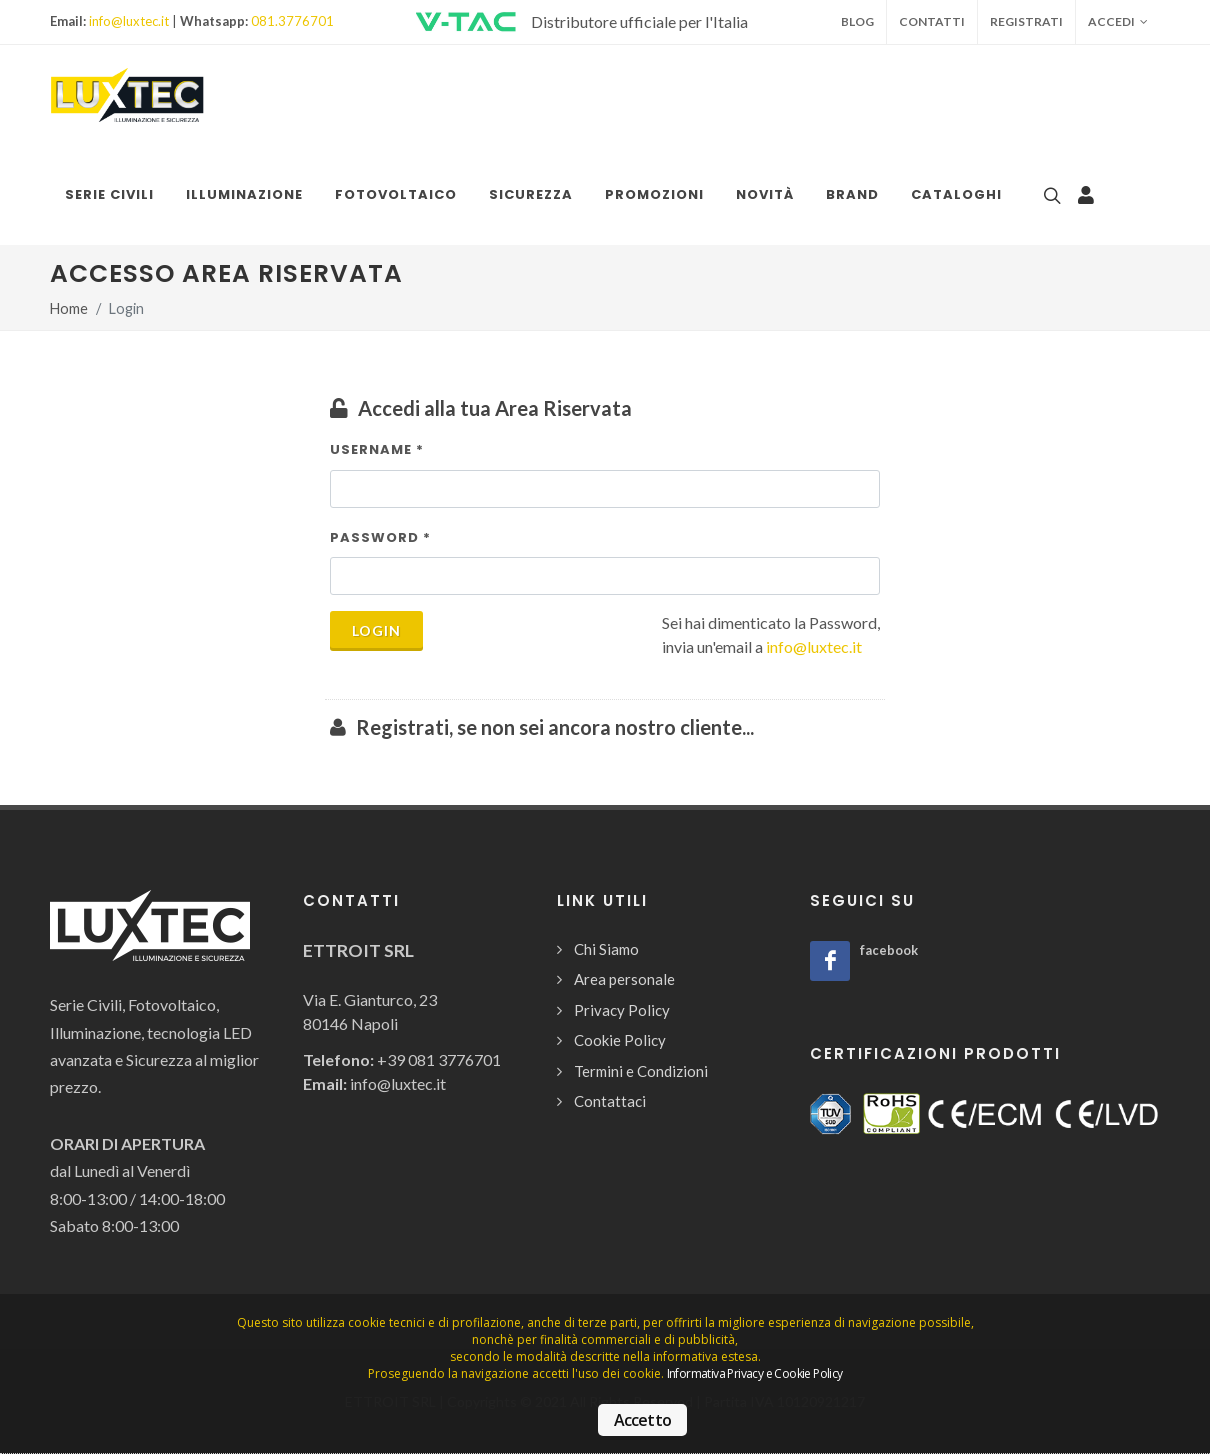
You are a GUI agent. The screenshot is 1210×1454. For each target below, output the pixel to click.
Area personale (624, 979)
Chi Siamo (606, 949)
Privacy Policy (622, 1010)
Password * (380, 537)
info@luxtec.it (129, 21)
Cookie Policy (620, 1040)
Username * (377, 449)
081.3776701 (292, 21)
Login (376, 630)
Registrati (1026, 21)
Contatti (932, 21)
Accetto (642, 1420)
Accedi (1118, 22)
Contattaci (610, 1101)
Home (69, 308)
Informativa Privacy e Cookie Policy (755, 1373)
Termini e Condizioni (641, 1071)
